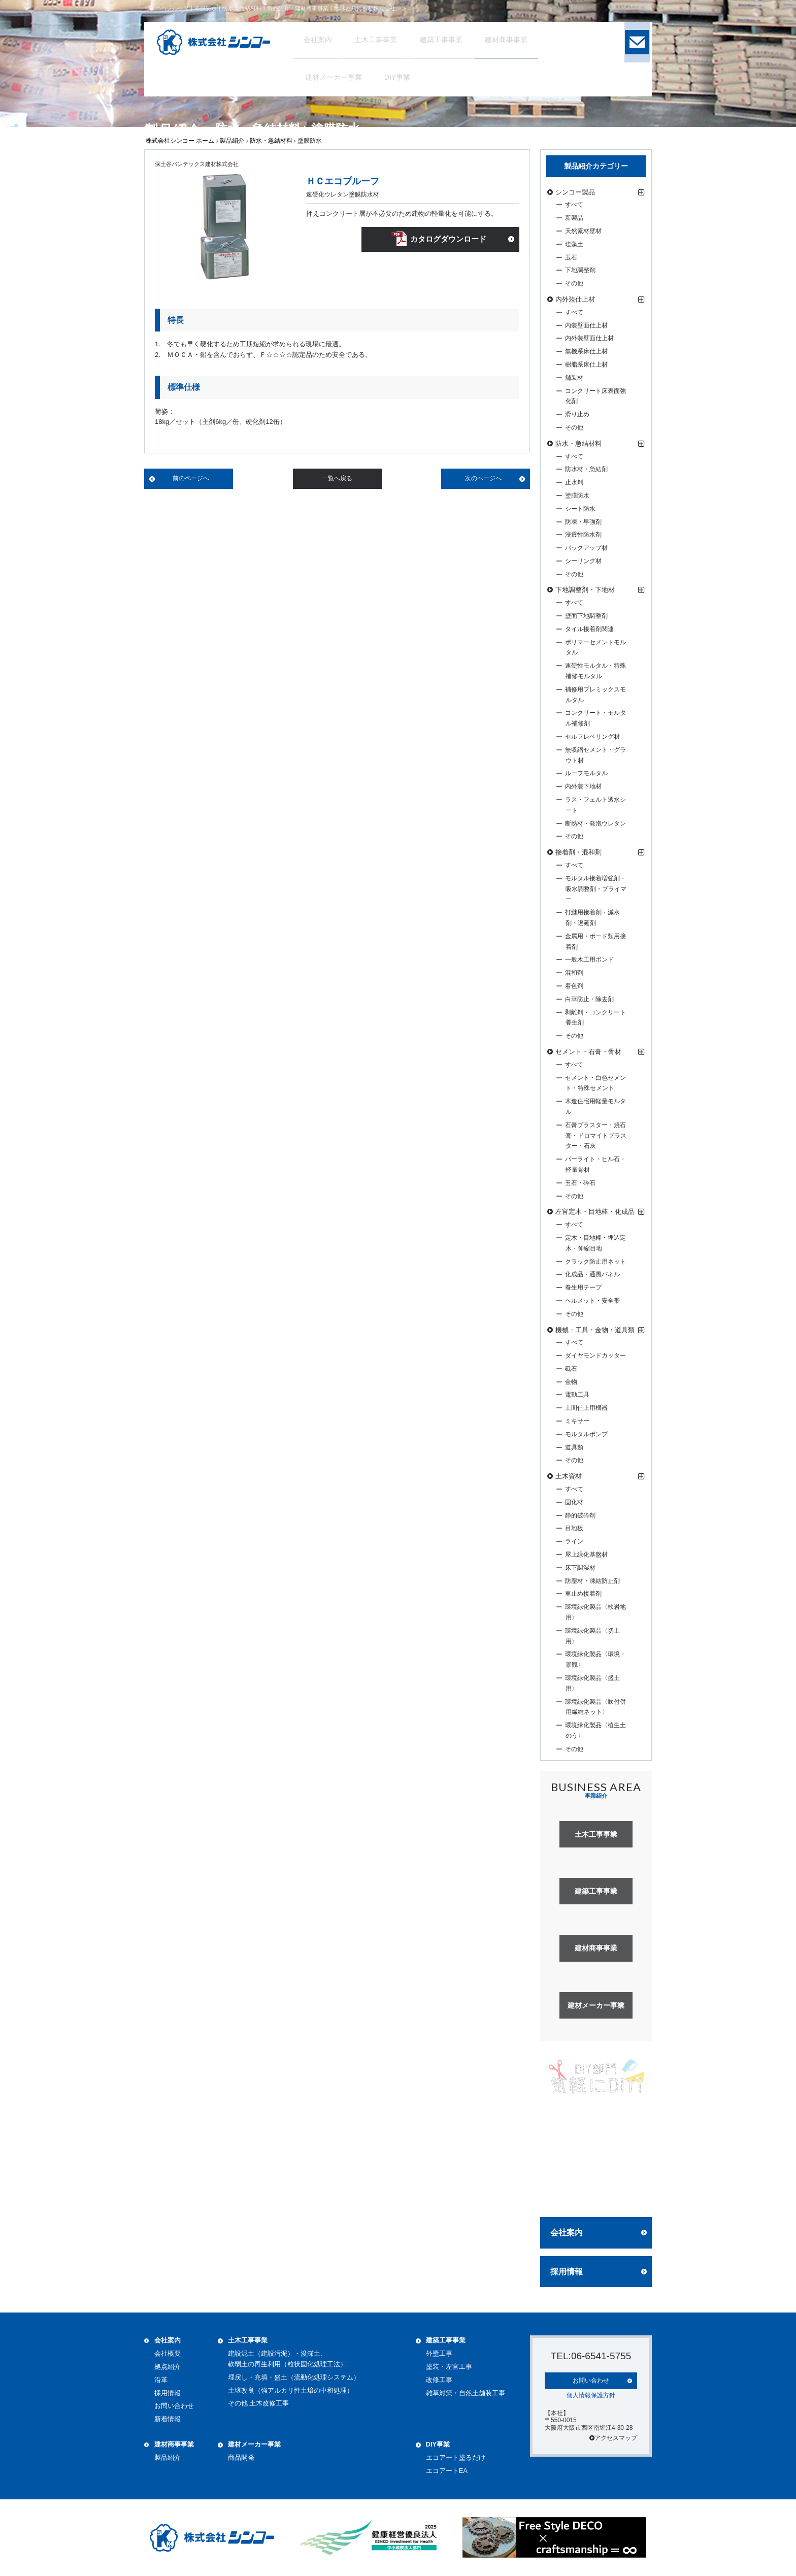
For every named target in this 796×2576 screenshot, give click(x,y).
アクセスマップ (613, 2436)
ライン (574, 1541)
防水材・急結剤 (586, 469)
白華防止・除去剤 (589, 999)
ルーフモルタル (586, 773)
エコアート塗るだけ (455, 2457)
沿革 (161, 2380)
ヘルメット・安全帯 (592, 1300)
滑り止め (577, 414)
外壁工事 (439, 2353)
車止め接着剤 (583, 1593)
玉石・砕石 (580, 1182)
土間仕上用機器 (586, 1407)
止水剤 (574, 482)
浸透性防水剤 (583, 534)
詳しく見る (596, 2189)
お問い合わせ (174, 2405)
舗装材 (574, 377)
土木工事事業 (248, 2340)
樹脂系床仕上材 (586, 364)
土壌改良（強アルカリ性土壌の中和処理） (290, 2390)
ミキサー (577, 1421)
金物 (571, 1381)
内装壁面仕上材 (586, 325)
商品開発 (241, 2457)
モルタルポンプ (586, 1434)
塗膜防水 (577, 495)
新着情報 (167, 2419)
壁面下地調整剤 (586, 615)
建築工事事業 (446, 2340)
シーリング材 (583, 561)
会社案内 (566, 2232)
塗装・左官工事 (449, 2366)
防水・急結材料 (271, 140)
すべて (574, 204)
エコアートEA (447, 2470)
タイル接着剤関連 (589, 629)
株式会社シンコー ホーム (180, 140)
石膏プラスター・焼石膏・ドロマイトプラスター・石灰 (596, 1135)
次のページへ (483, 478)
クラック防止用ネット (595, 1261)
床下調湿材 (580, 1567)
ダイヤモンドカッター (595, 1355)
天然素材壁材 (583, 231)
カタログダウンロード (447, 240)
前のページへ (191, 478)
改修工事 (439, 2380)
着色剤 (574, 985)
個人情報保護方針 (591, 2393)
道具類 (574, 1447)
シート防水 (580, 508)
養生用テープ (583, 1287)
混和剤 (574, 972)
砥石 (571, 1368)
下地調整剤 (580, 270)
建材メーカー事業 (254, 2444)
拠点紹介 (167, 2366)
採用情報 (566, 2271)
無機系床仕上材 (586, 351)
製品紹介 (232, 140)
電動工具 (577, 1394)
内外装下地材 (583, 786)
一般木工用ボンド (589, 959)
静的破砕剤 (580, 1515)
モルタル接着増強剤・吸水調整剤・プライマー (596, 889)
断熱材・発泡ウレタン (595, 823)
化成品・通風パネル (592, 1274)
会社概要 (167, 2353)
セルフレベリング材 (592, 736)
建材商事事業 (174, 2444)
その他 (574, 283)
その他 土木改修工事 (258, 2403)
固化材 (574, 1502)
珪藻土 (574, 244)
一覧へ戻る (337, 478)
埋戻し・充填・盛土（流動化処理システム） (294, 2377)
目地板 (574, 1528)
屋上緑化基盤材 (586, 1554)
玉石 (571, 257)
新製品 (574, 217)
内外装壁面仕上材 (589, 338)
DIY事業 (438, 2444)
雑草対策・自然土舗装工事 (465, 2393)
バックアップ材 (586, 547)
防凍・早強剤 (583, 521)
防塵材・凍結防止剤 (592, 1580)
